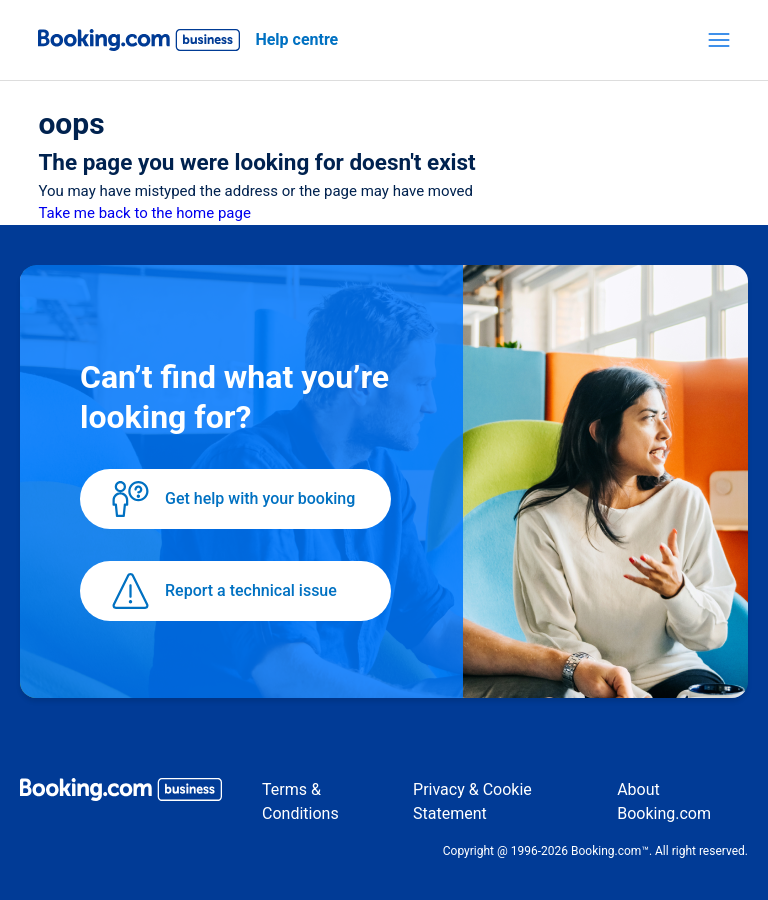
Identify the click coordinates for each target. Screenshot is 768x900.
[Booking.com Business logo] (121, 793)
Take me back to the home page (144, 213)
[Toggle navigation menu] (719, 40)
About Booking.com (664, 801)
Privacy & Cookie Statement (472, 801)
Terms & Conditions (300, 801)
